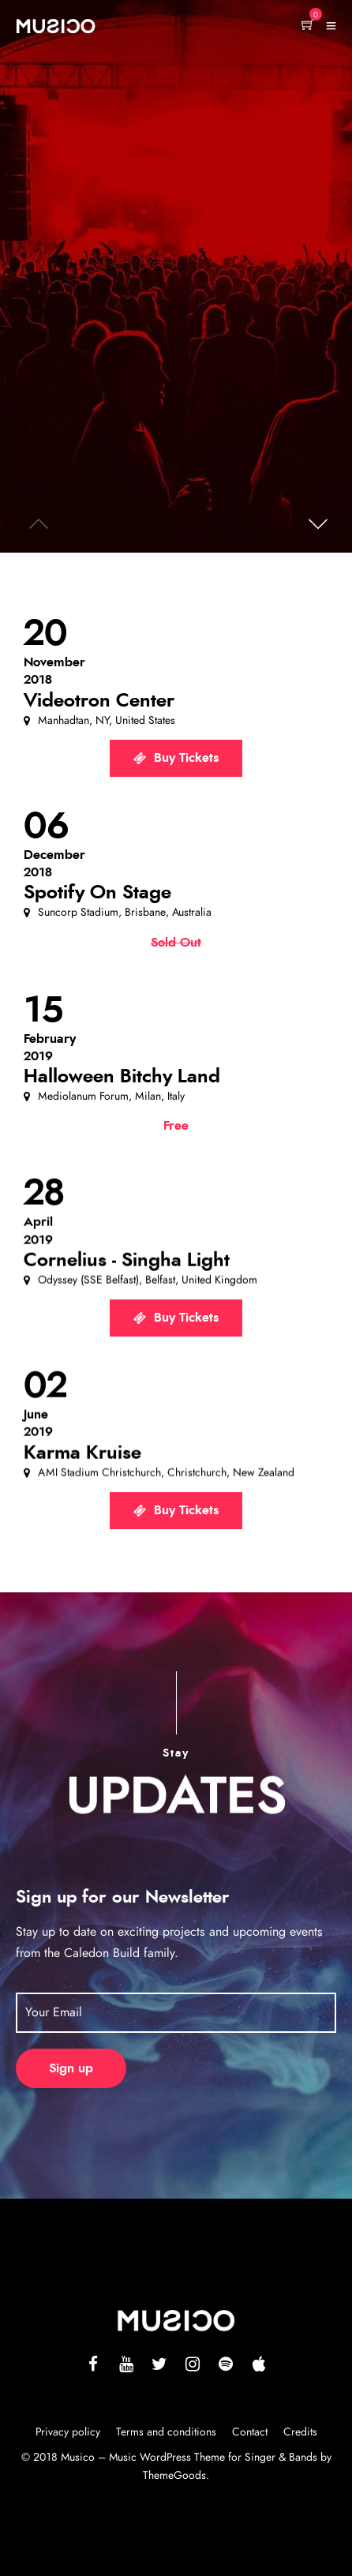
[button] (316, 517)
